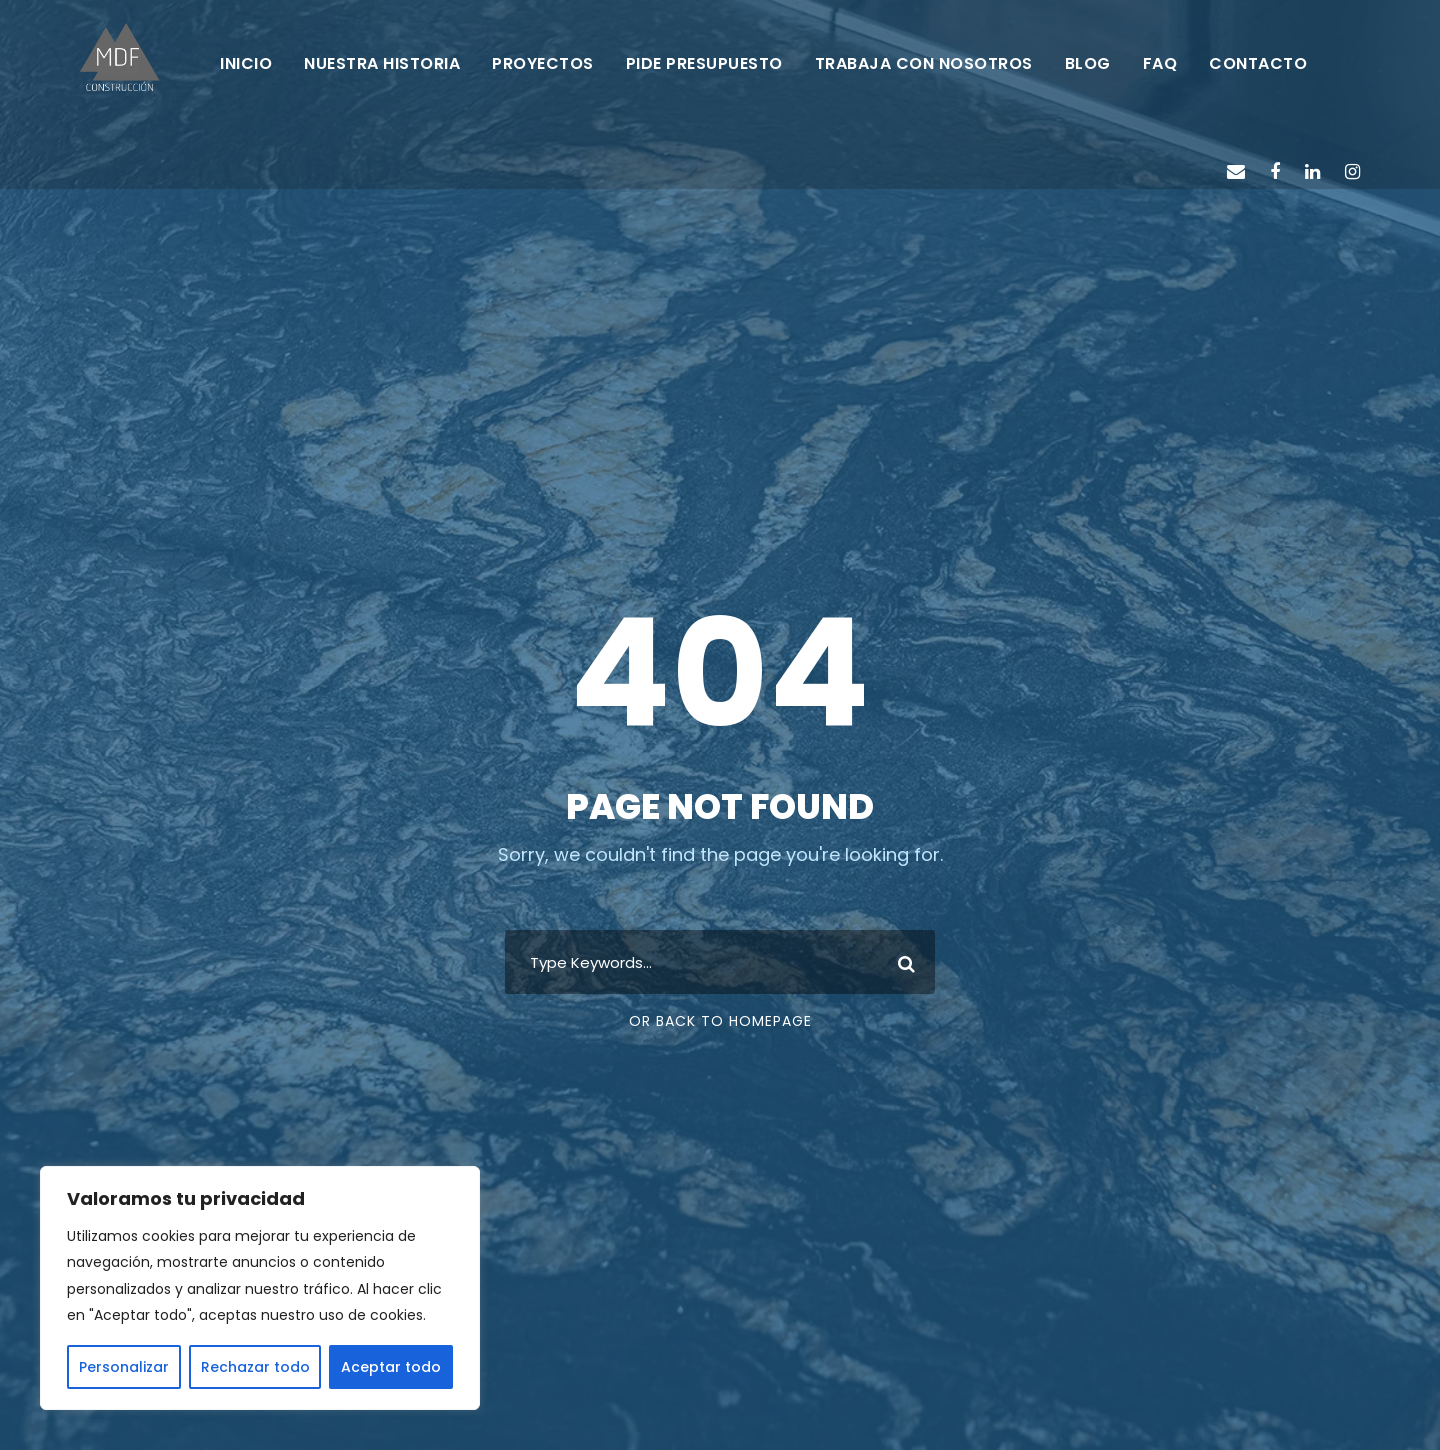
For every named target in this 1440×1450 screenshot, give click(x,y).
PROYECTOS (543, 63)
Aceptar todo (391, 1367)
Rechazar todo (255, 1367)
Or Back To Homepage (720, 1021)
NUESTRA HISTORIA (382, 63)
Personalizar (124, 1367)
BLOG (1088, 63)
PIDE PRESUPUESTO (704, 63)
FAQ (1160, 63)
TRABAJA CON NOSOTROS (924, 63)
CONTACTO (1258, 63)
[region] (260, 1288)
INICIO (246, 63)
